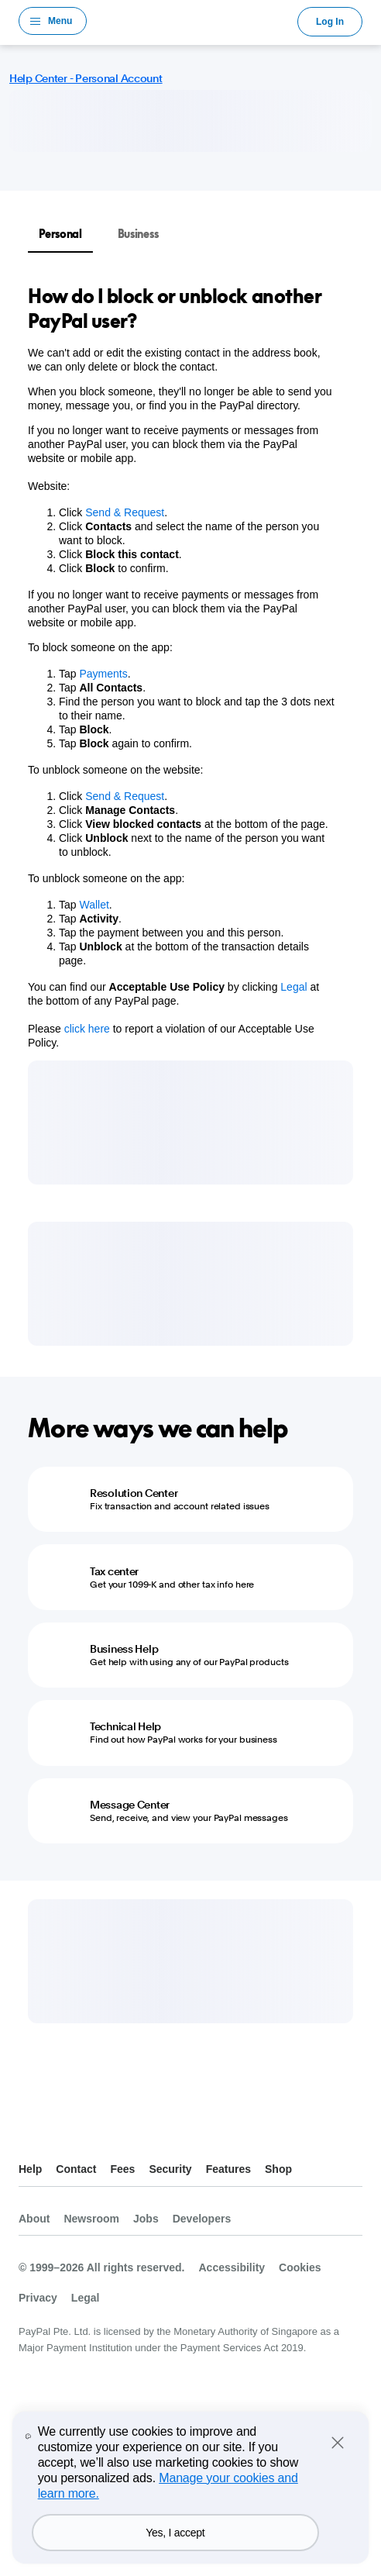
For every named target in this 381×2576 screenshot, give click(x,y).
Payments (103, 673)
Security (170, 2169)
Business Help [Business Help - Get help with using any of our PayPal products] (124, 1649)
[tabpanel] (181, 667)
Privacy (38, 2298)
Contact (76, 2169)
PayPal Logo (192, 21)
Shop (278, 2169)
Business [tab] (138, 233)
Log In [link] (330, 21)
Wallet (93, 904)
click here (88, 1028)
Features (228, 2169)
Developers (202, 2218)
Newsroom (91, 2218)
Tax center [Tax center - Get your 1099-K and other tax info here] (114, 1571)
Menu (60, 21)
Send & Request (124, 512)
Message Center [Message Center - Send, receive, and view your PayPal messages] (130, 1804)
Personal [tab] (60, 233)
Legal (293, 987)
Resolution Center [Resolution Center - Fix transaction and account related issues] (133, 1493)
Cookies (300, 2267)
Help (30, 2169)
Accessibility (231, 2267)
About (34, 2218)
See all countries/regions (31, 2131)
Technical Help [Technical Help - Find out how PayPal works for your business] (125, 1726)
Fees (122, 2169)
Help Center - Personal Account (86, 78)
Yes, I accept (175, 2532)
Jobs (146, 2218)
